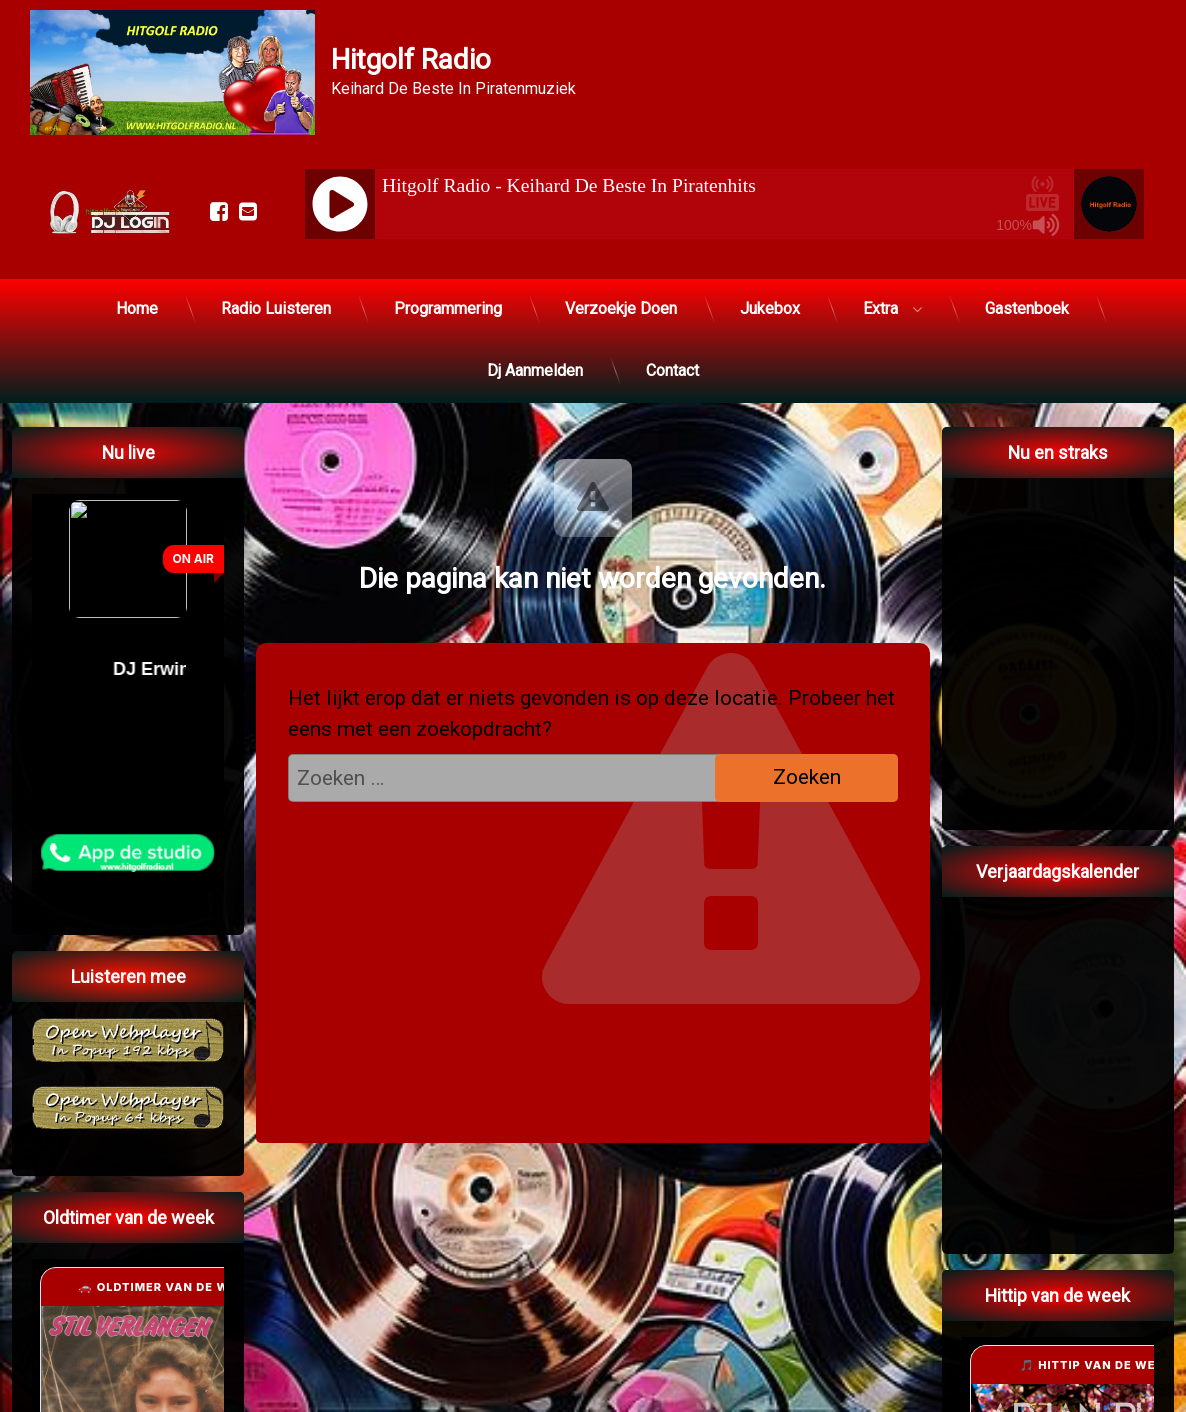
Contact (672, 370)
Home (137, 308)
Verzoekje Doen (621, 308)
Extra (880, 308)
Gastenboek (1027, 308)
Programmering (448, 308)
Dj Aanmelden (535, 370)
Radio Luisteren (276, 308)
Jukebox (770, 308)
